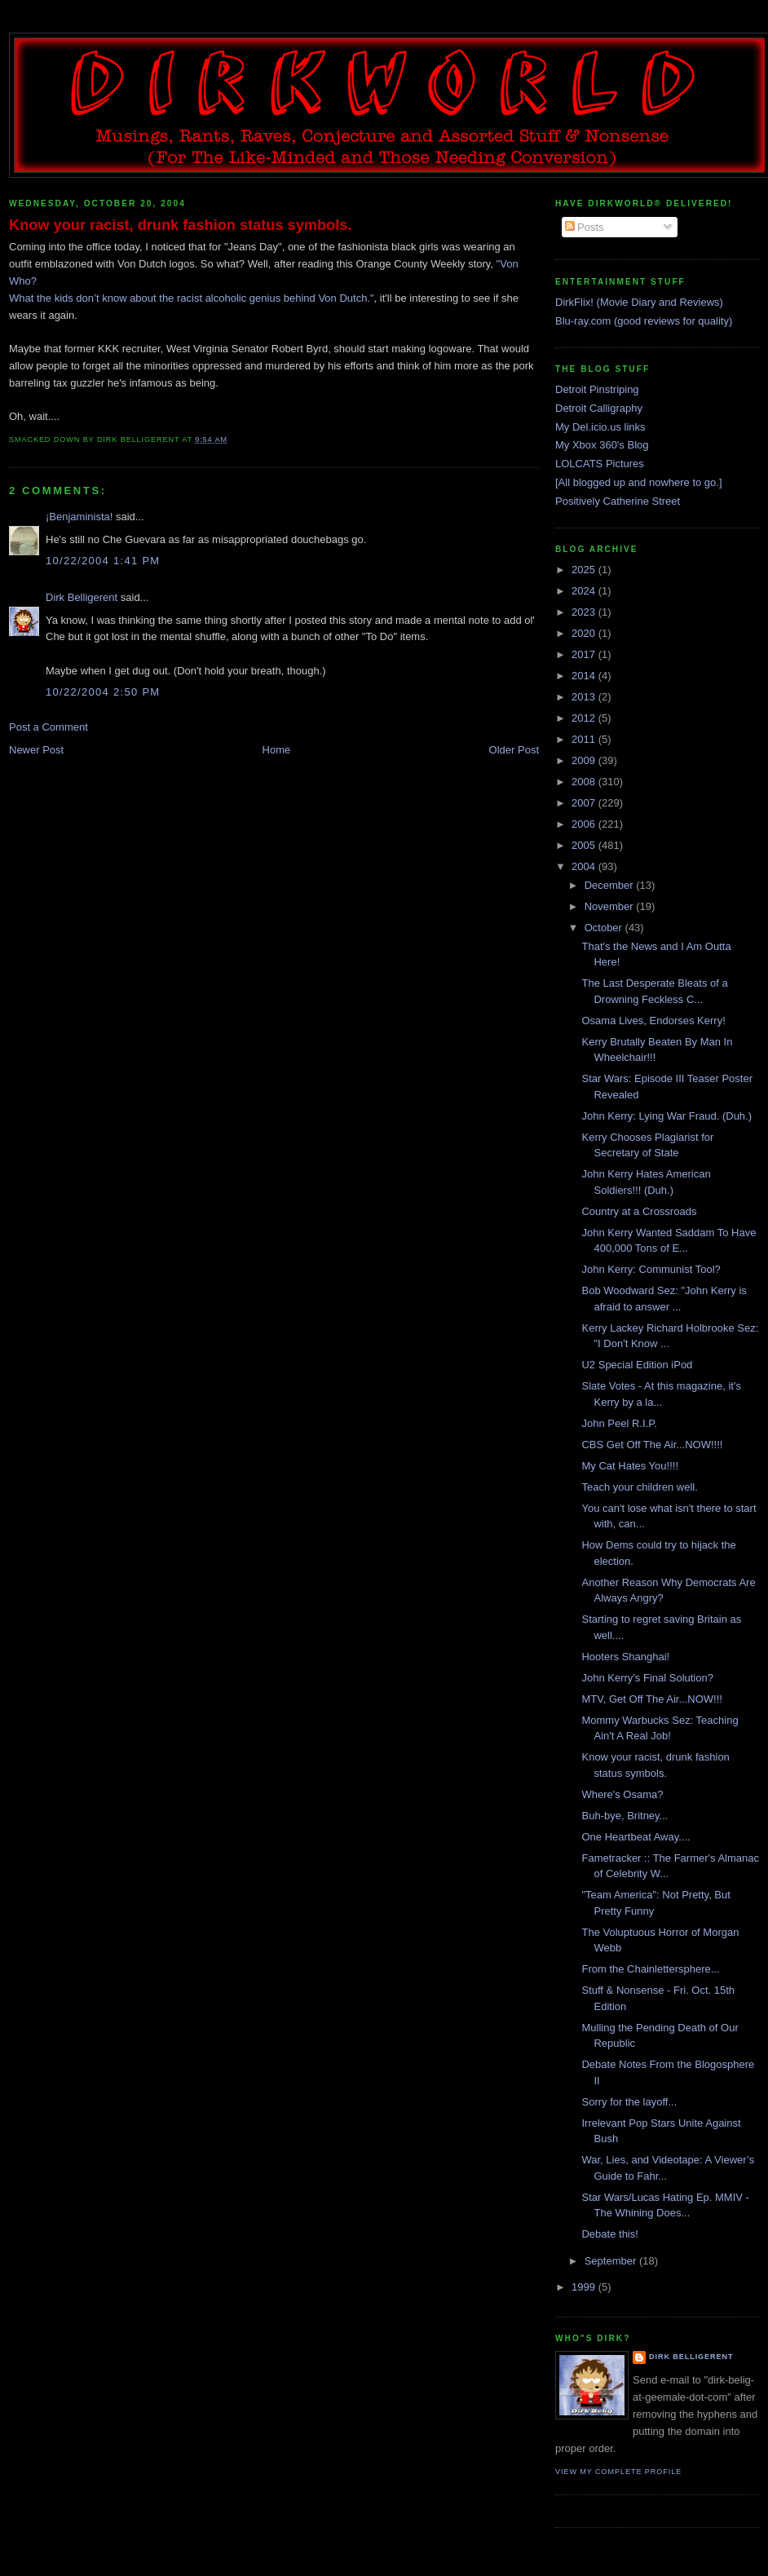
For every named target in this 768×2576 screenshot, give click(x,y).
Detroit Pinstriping (597, 389)
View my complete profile (618, 2472)
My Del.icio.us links (600, 427)
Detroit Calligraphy (598, 408)
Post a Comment (48, 727)
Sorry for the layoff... (629, 2102)
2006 (585, 824)
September (612, 2261)
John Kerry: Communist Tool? (650, 1269)
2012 (585, 718)
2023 (585, 612)
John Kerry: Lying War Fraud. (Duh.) (666, 1116)
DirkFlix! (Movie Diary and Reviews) (639, 302)
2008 (585, 781)
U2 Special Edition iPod (636, 1365)
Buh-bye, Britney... (624, 1815)
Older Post (514, 750)
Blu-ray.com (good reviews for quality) (643, 321)
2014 (585, 675)
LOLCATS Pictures (599, 463)
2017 (585, 654)
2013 (585, 697)
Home (277, 750)
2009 (585, 760)
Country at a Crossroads (638, 1211)
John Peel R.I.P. (618, 1423)
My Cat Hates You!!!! (629, 1466)
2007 (585, 803)
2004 (585, 866)
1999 (585, 2287)
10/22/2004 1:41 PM (103, 561)
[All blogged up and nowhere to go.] (638, 482)
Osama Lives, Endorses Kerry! (653, 1020)
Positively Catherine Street (617, 501)
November (611, 906)
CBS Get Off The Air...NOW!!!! (651, 1444)
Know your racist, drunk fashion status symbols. (180, 225)
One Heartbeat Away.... (635, 1837)
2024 (585, 591)
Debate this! (609, 2234)
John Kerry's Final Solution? (647, 1678)
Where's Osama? (622, 1794)
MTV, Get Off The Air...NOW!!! (651, 1699)
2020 (585, 633)
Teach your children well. (639, 1487)
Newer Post (36, 750)
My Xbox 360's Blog (602, 445)
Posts (584, 227)
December (611, 885)
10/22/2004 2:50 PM (103, 692)
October (605, 927)
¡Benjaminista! (79, 516)
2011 (585, 739)
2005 (585, 845)
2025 (585, 569)
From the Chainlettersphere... (650, 1969)
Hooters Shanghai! (625, 1656)
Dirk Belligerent (81, 597)
